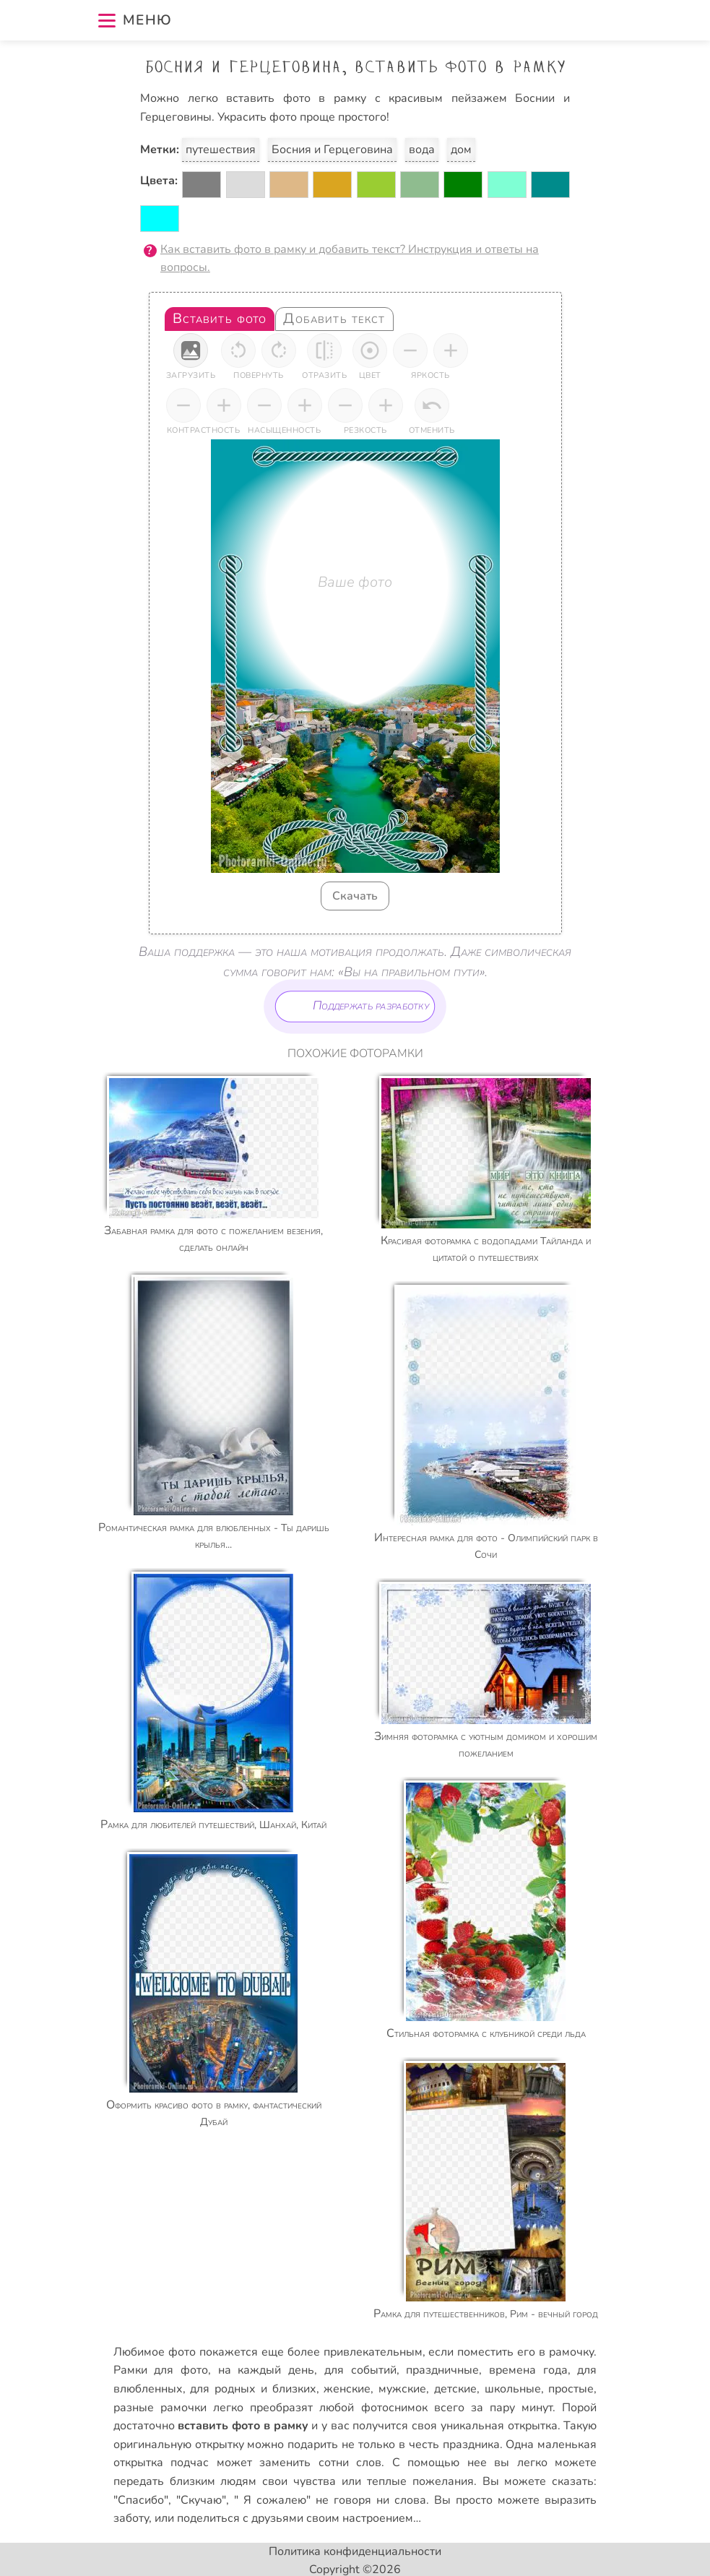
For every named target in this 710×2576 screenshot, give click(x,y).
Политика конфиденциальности (355, 2551)
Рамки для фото (160, 2370)
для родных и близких (253, 2389)
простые (571, 2389)
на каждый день (266, 2370)
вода (422, 150)
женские (347, 2389)
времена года (528, 2370)
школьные (513, 2389)
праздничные (442, 2370)
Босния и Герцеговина (332, 150)
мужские (402, 2389)
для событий (360, 2370)
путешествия (221, 150)
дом (461, 150)
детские (455, 2389)
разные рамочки (160, 2408)
